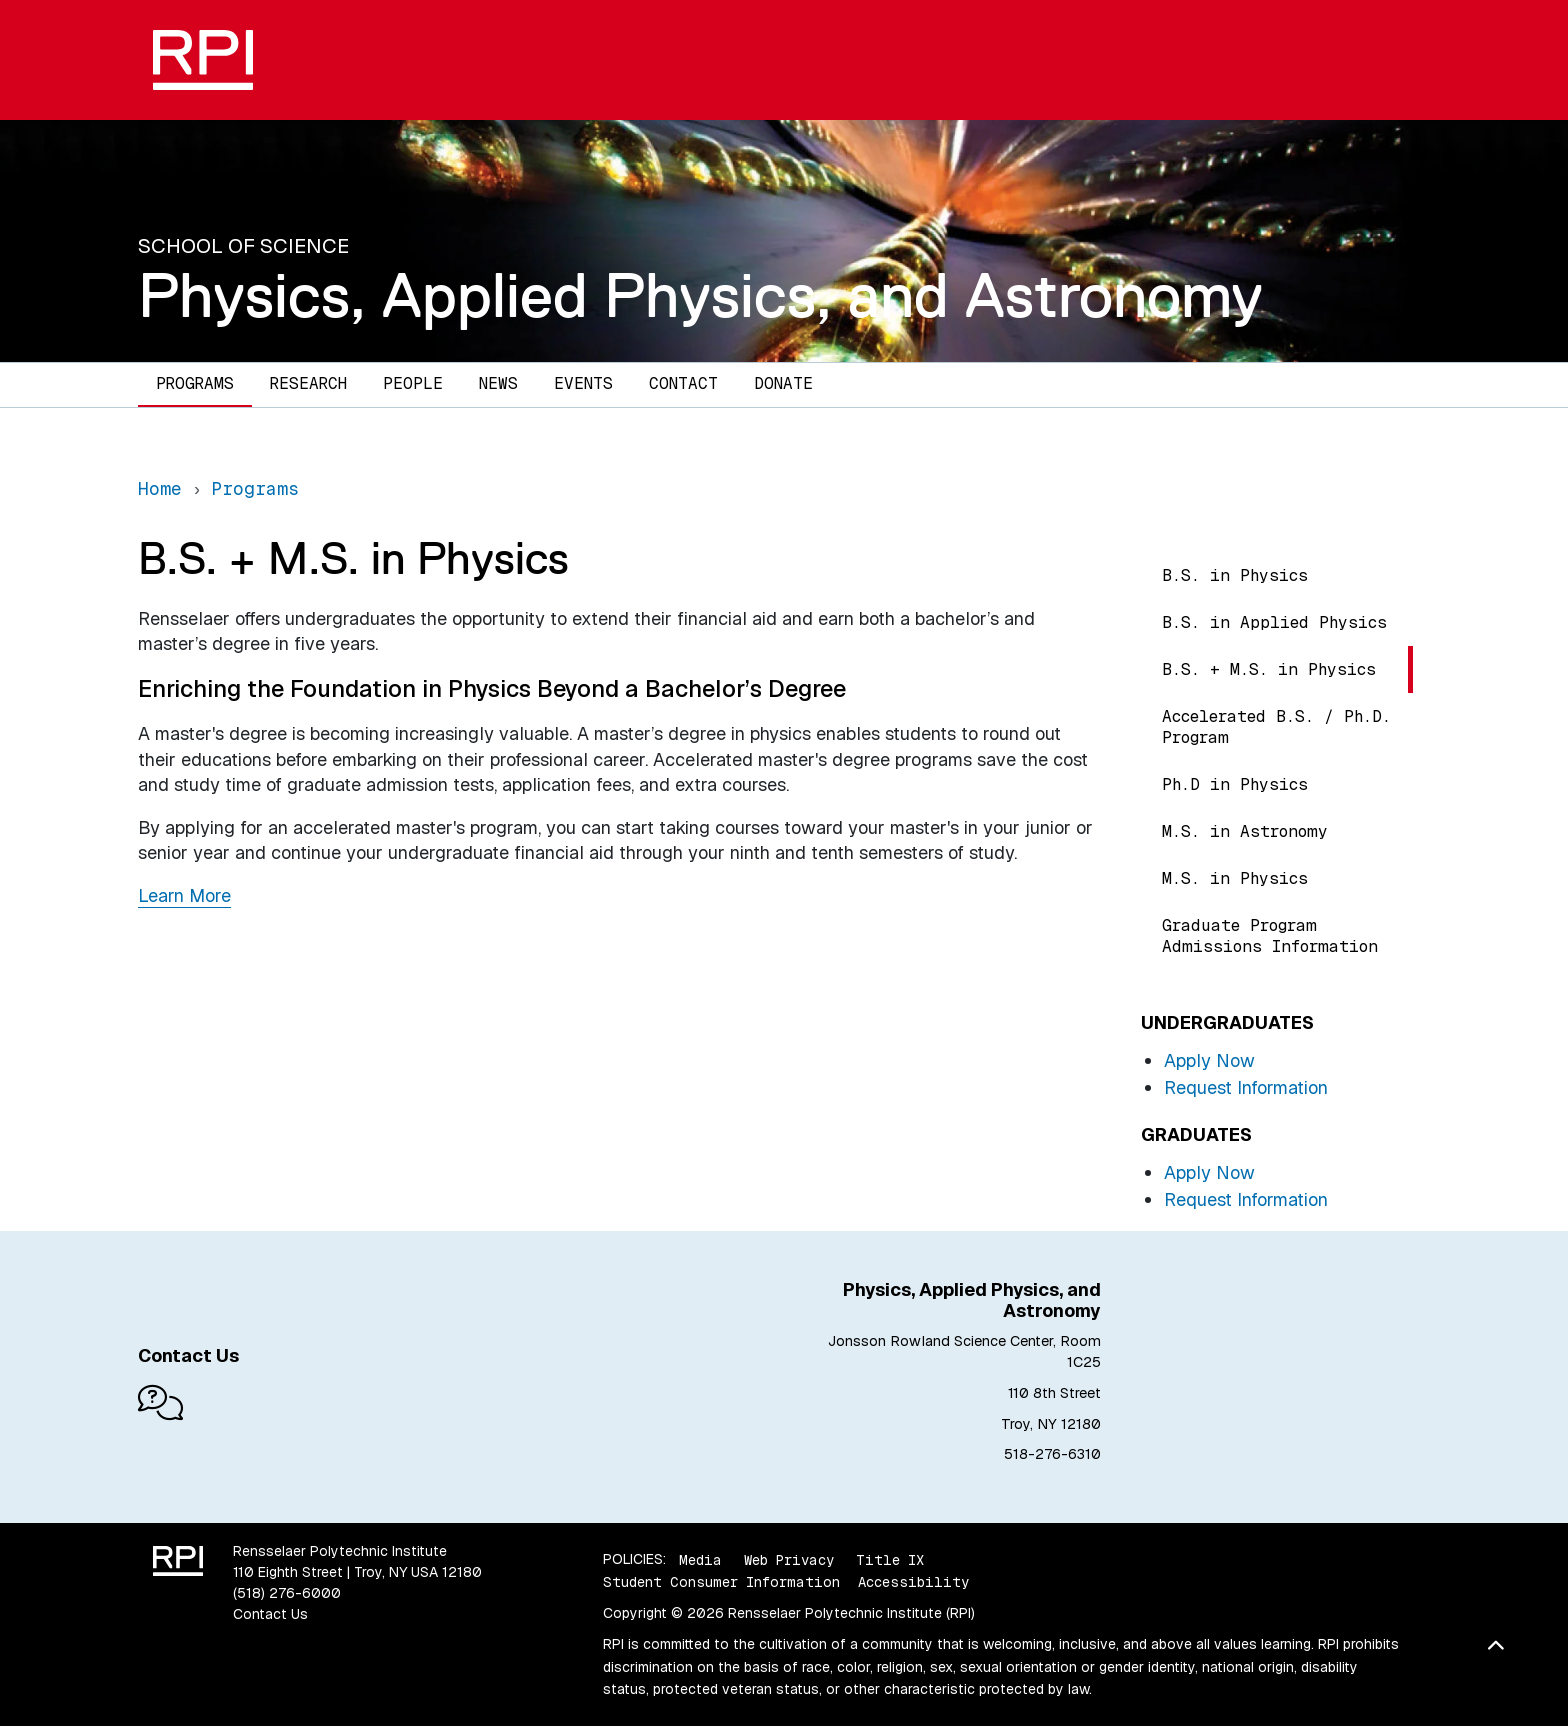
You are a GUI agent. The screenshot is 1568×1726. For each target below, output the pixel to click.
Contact (683, 383)
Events (583, 383)
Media (700, 1559)
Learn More (184, 895)
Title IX (890, 1559)
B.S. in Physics (1235, 575)
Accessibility (913, 1582)
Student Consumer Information (721, 1582)
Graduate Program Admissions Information (1270, 936)
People (413, 383)
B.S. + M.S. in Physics (1269, 669)
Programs (195, 383)
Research (308, 383)
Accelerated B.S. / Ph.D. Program (1276, 727)
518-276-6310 (1052, 1454)
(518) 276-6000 (287, 1593)
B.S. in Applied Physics (1274, 622)
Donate (783, 383)
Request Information (1246, 1087)
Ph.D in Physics (1235, 784)
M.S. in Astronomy (1245, 831)
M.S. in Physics (1235, 878)
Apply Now (1209, 1060)
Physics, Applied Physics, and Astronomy (700, 295)
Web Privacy (789, 1559)
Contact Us (270, 1614)
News (498, 383)
